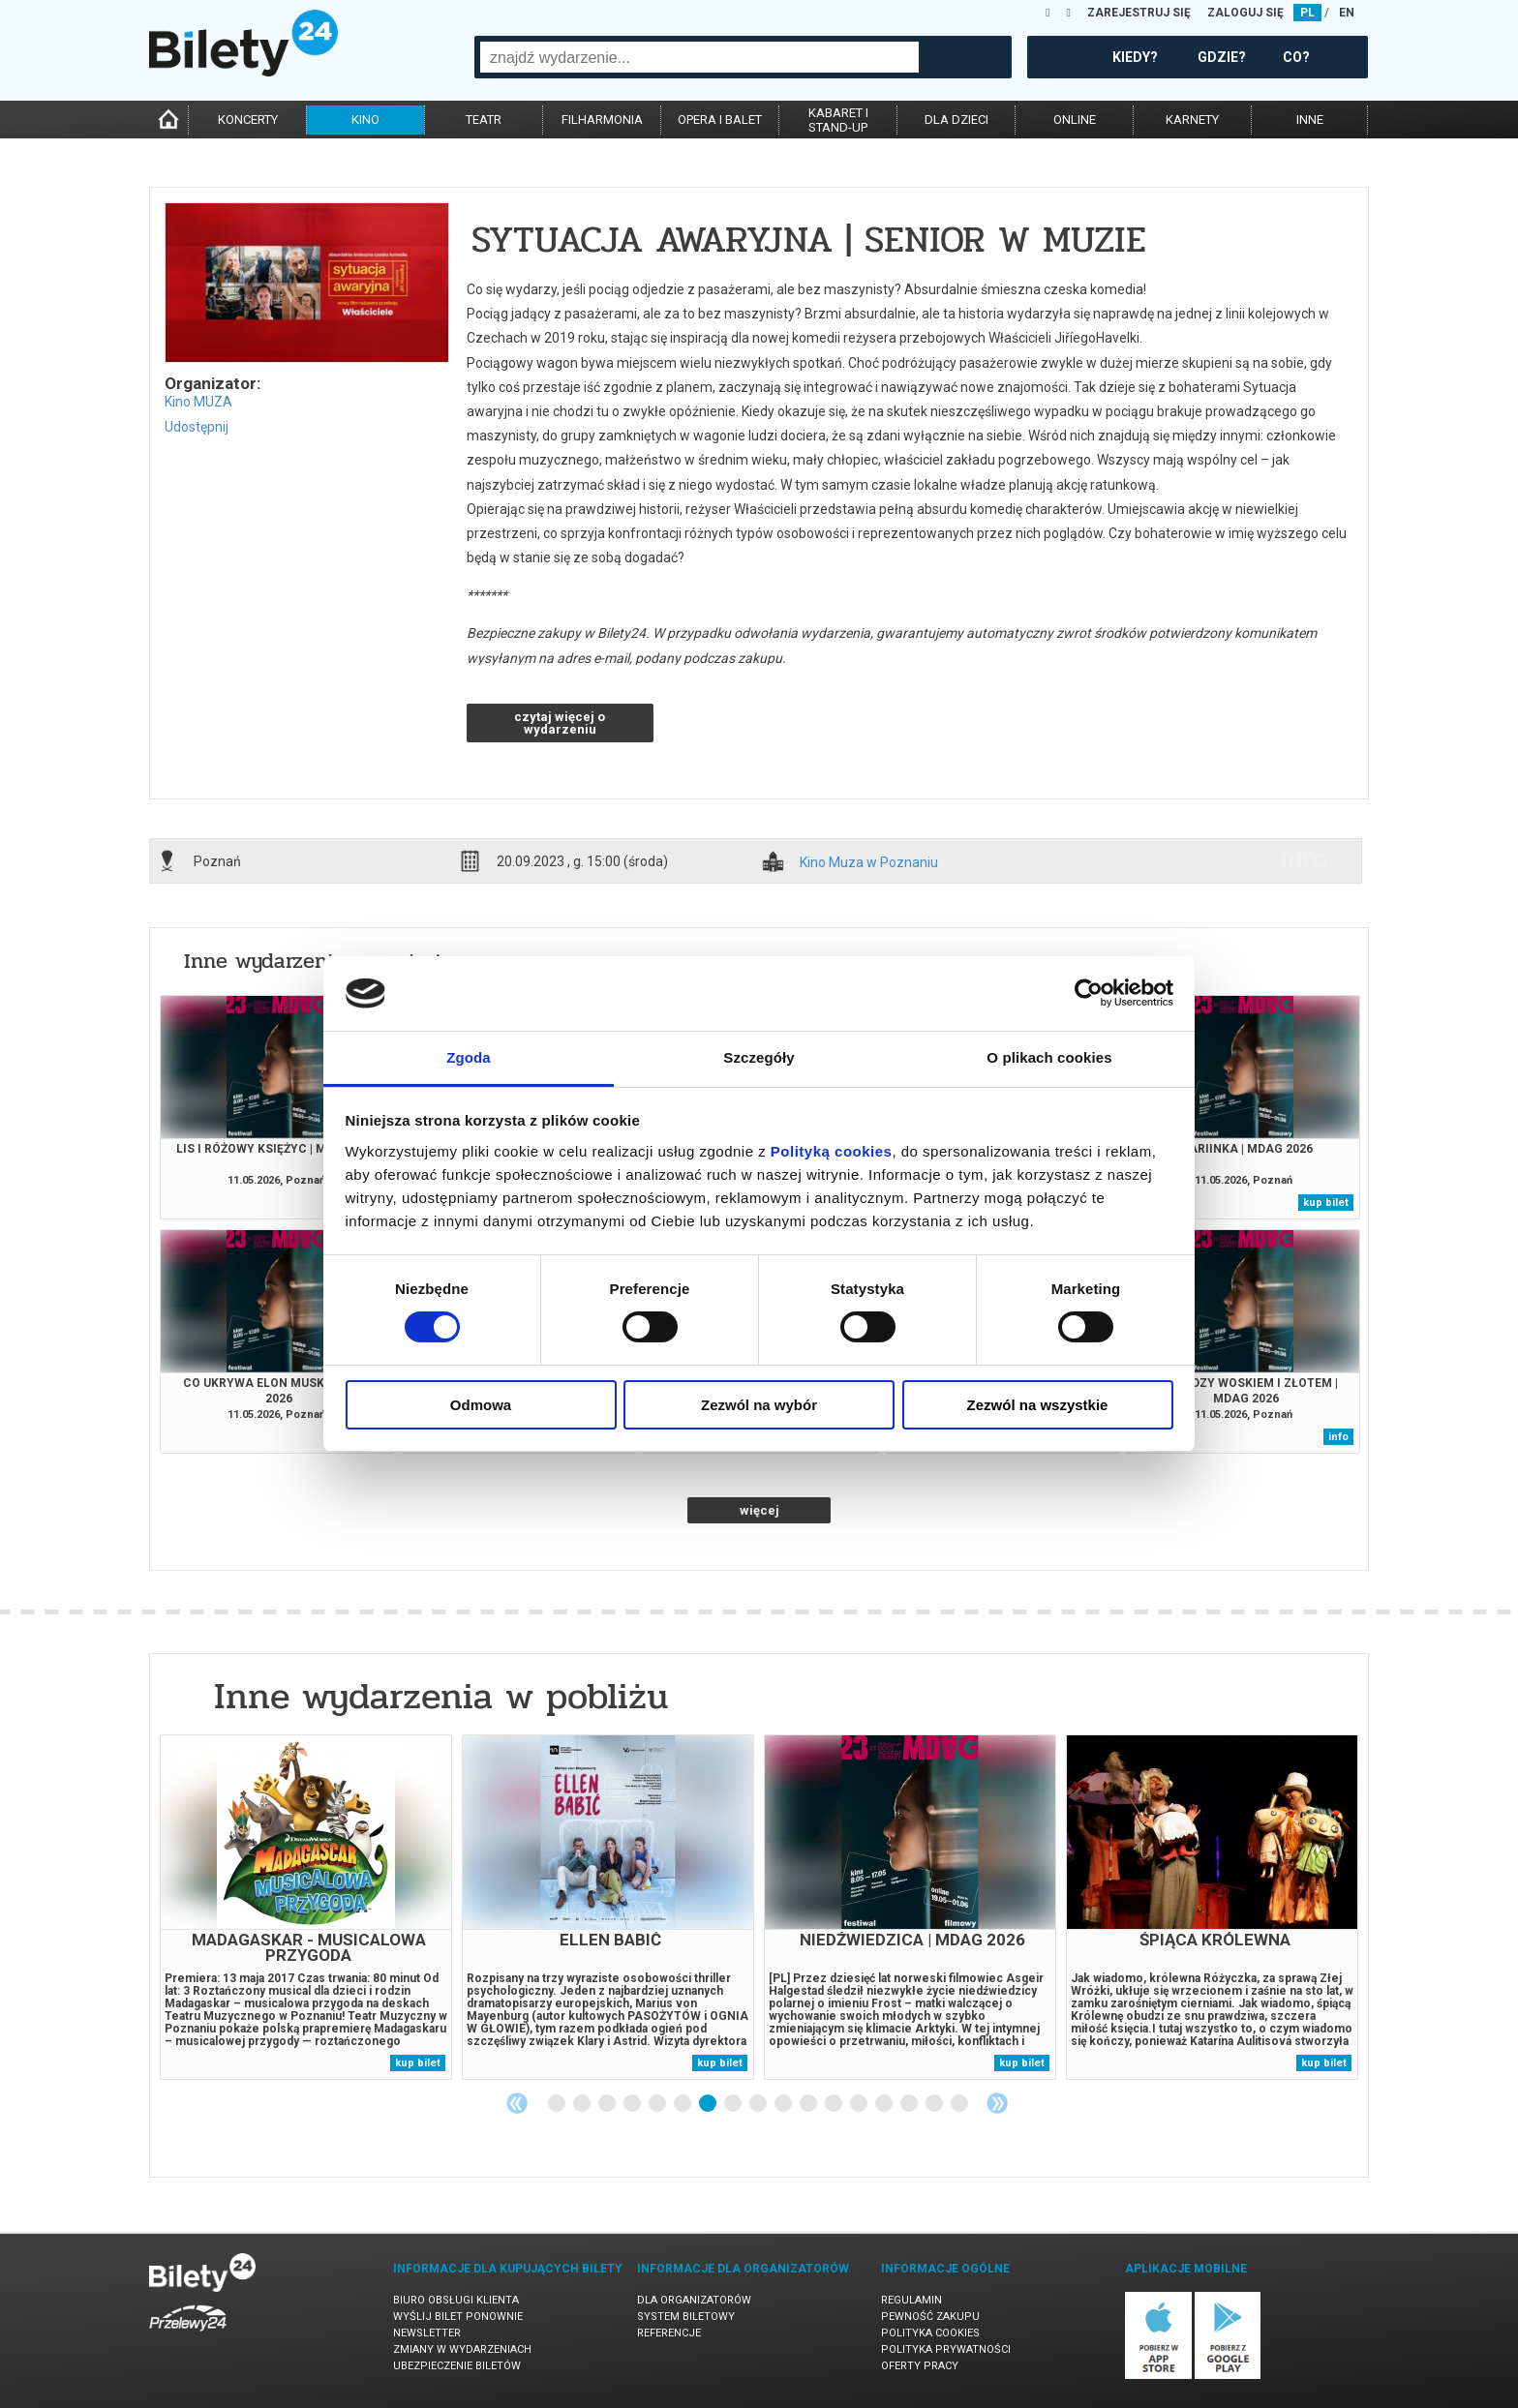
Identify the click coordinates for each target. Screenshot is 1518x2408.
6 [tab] (683, 2104)
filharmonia (602, 119)
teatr (483, 119)
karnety (1192, 119)
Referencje (669, 2333)
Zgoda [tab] (468, 1057)
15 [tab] (910, 2104)
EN (1346, 12)
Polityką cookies (832, 1151)
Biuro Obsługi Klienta (456, 2300)
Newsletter (427, 2333)
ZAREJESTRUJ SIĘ (1139, 12)
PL (1307, 12)
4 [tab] (633, 2104)
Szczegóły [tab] (758, 1057)
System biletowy (686, 2316)
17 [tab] (960, 2104)
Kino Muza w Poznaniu (869, 863)
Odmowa (480, 1405)
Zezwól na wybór (759, 1405)
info (1304, 860)
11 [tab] (809, 2104)
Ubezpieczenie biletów (457, 2366)
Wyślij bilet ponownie (458, 2316)
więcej (759, 1510)
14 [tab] (885, 2104)
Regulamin (911, 2300)
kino (365, 119)
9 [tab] (759, 2104)
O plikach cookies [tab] (1049, 1057)
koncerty (248, 119)
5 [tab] (658, 2104)
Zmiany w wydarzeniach (462, 2349)
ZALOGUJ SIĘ (1245, 12)
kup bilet (1326, 1202)
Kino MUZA (198, 401)
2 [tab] (582, 2104)
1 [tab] (557, 2104)
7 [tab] (708, 2104)
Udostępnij (196, 427)
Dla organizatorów (694, 2300)
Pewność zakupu (930, 2316)
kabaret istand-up (838, 120)
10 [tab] (784, 2104)
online (1074, 119)
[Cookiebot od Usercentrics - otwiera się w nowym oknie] (1088, 993)
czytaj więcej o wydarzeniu (559, 723)
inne (1309, 119)
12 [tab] (834, 2104)
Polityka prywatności (946, 2349)
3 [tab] (608, 2104)
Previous (517, 2103)
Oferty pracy (919, 2366)
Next (997, 2103)
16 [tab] (935, 2104)
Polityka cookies (930, 2333)
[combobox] (699, 57)
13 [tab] (859, 2104)
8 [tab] (734, 2104)
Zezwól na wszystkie (1037, 1405)
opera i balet (720, 119)
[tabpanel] (306, 1907)
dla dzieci (956, 119)
